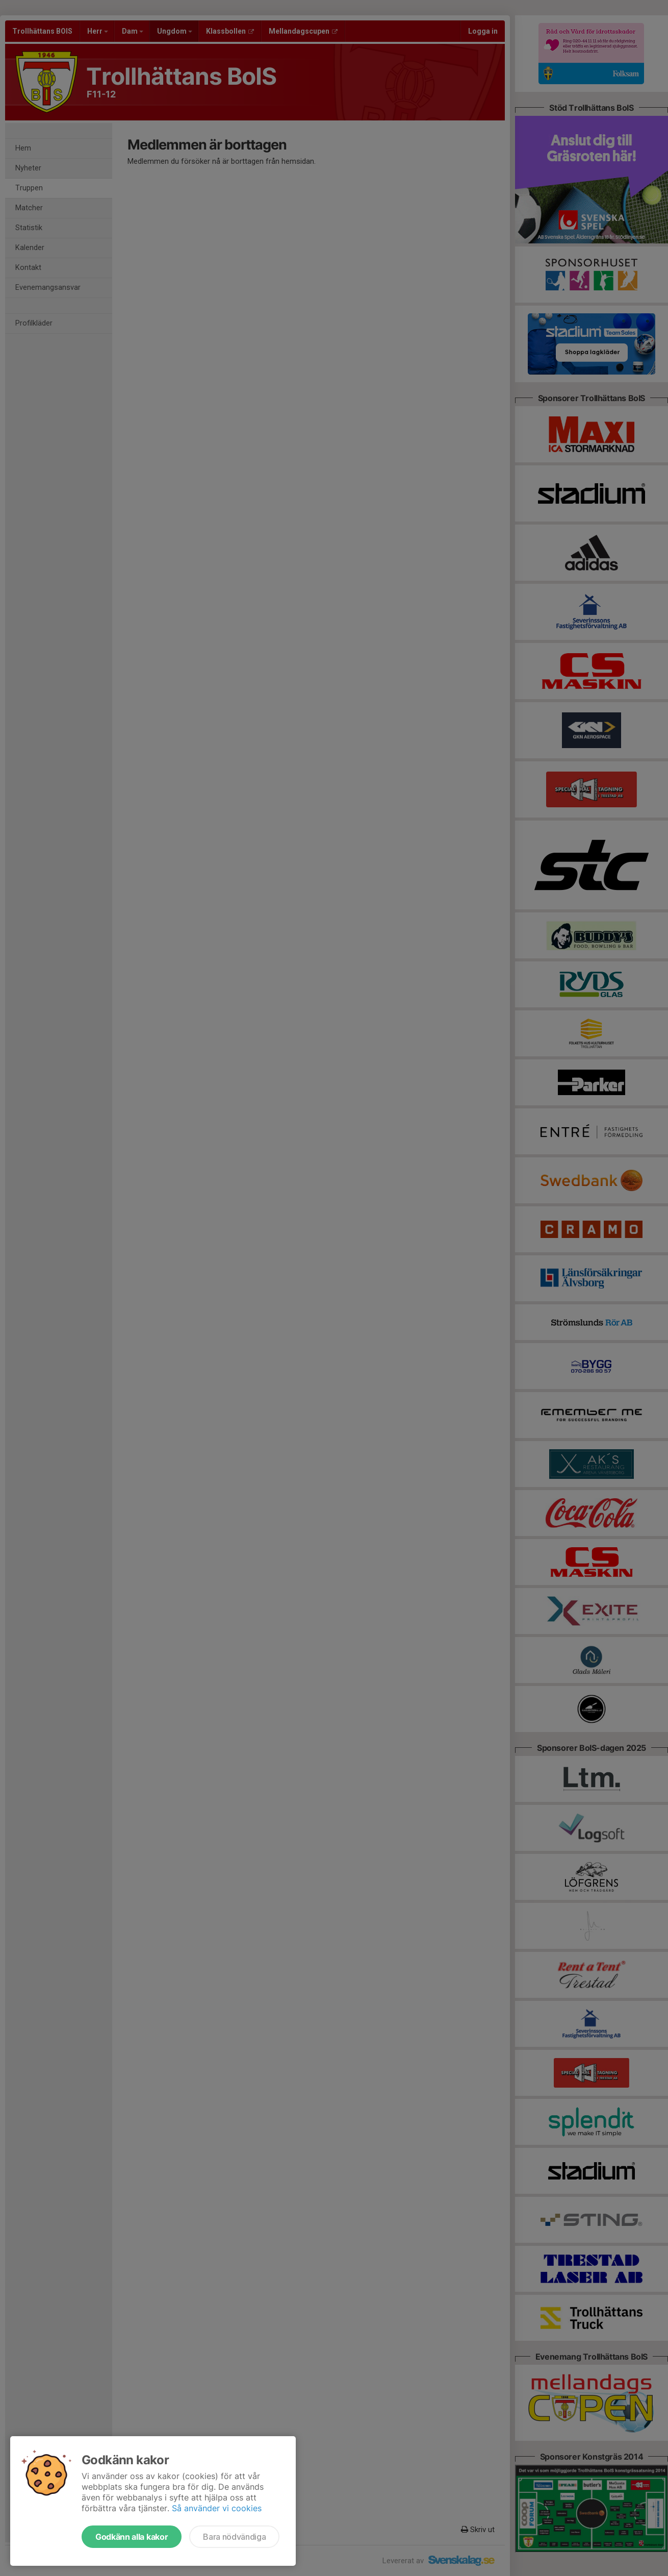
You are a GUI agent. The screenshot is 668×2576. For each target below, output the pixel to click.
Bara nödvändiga (234, 2537)
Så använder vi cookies (217, 2508)
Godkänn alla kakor (131, 2537)
